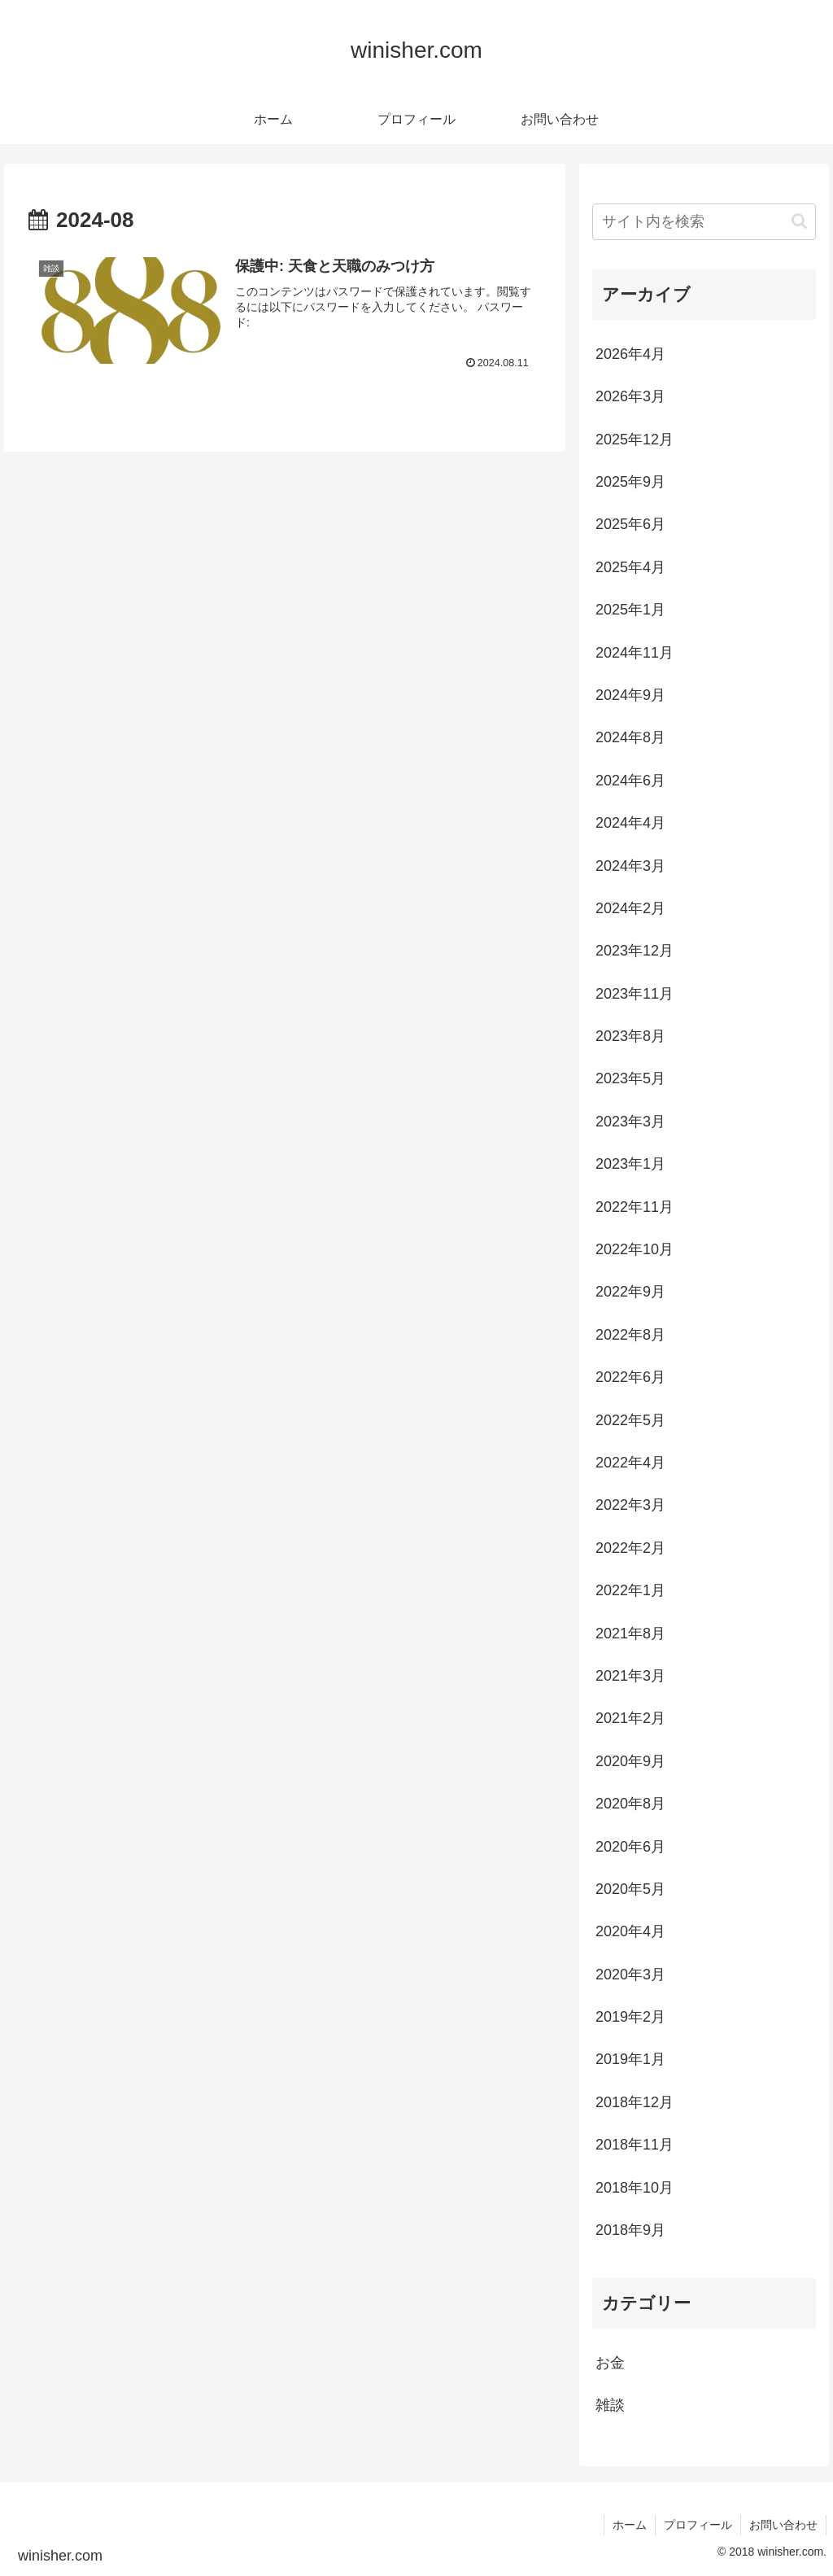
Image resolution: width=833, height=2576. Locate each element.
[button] (799, 221)
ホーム (630, 2524)
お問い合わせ (783, 2524)
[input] (703, 221)
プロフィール (698, 2524)
